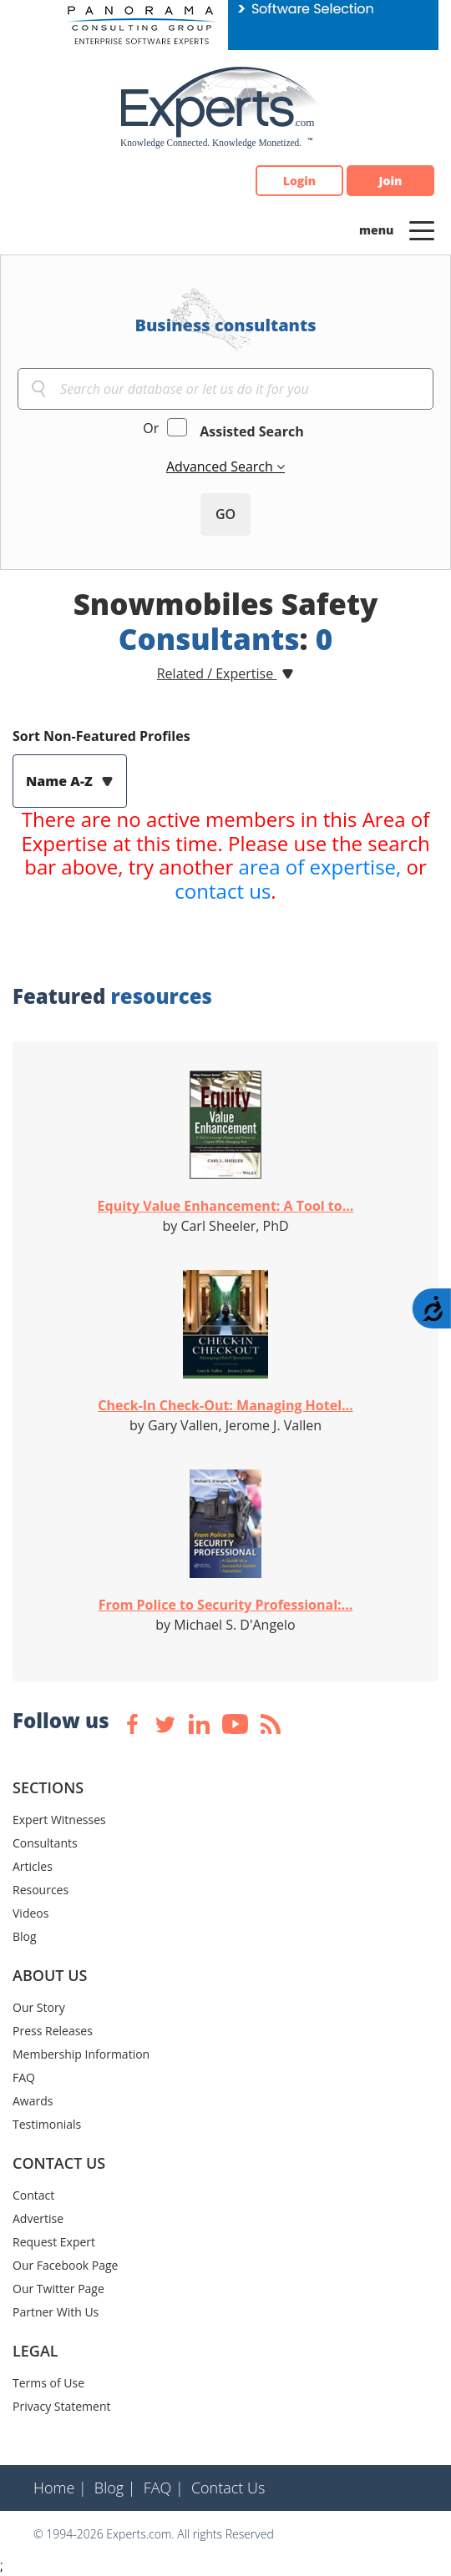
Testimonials (47, 2124)
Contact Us (228, 2488)
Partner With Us (56, 2312)
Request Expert (54, 2242)
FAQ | (164, 2488)
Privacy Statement (62, 2406)
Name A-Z (61, 781)
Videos (30, 1913)
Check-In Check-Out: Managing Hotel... (225, 1405)
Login (299, 181)
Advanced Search (221, 466)
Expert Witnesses (59, 1819)
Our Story (39, 2007)
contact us (223, 891)
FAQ (24, 2077)
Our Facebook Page (65, 2265)
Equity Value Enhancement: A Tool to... (226, 1206)
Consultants (45, 1843)
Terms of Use (48, 2383)
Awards (33, 2101)
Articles (33, 1866)
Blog (25, 1936)
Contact (33, 2195)
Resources (40, 1890)
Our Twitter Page (58, 2288)
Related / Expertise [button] (217, 673)
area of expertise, (320, 866)
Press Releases (53, 2031)
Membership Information (81, 2054)
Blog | (115, 2488)
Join (391, 181)
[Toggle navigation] (421, 229)
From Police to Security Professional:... (226, 1605)
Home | (60, 2488)
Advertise (38, 2218)
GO (225, 514)
